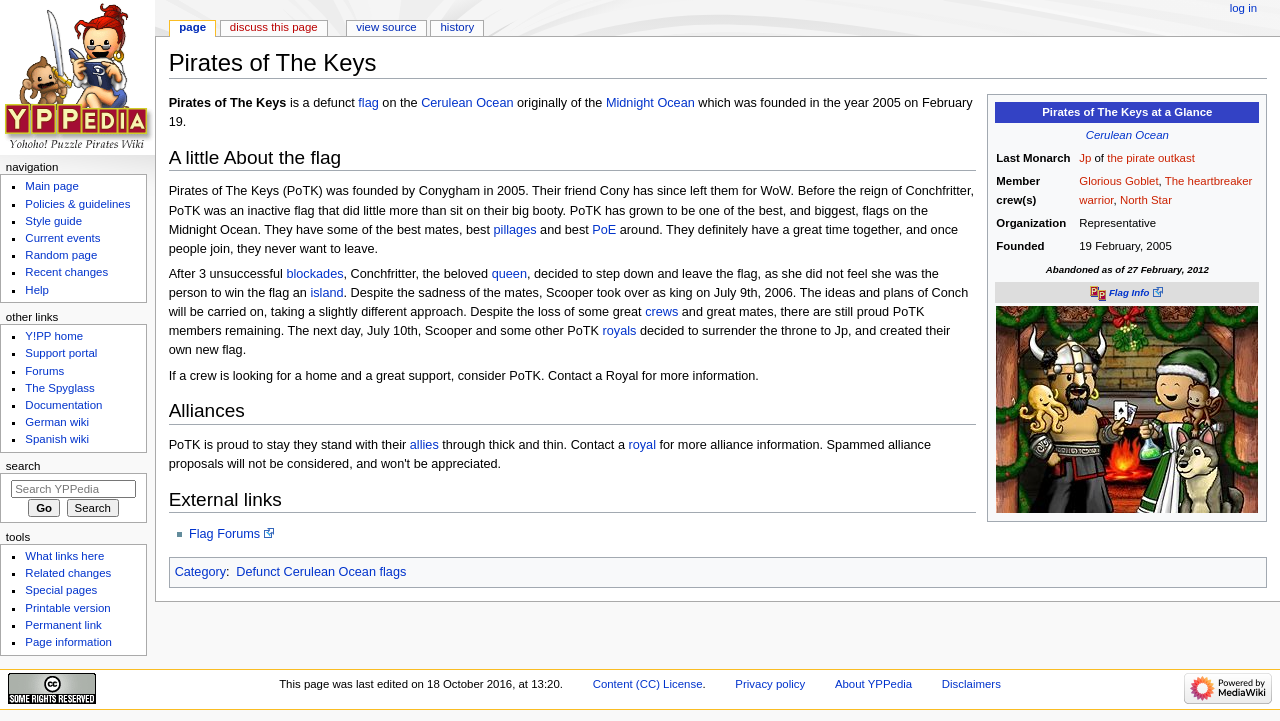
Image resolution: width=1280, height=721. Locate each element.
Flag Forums (224, 534)
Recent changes (66, 272)
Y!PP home (54, 336)
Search (23, 466)
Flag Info (1129, 292)
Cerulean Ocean (1127, 135)
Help (37, 290)
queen (509, 274)
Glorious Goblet (1118, 181)
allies (424, 445)
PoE (604, 230)
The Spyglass (59, 388)
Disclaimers (971, 684)
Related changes (68, 573)
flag (368, 103)
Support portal (61, 353)
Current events (62, 238)
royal (642, 445)
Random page (61, 255)
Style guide (53, 221)
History (458, 27)
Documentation (63, 405)
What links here (64, 556)
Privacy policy (770, 684)
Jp (1085, 158)
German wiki (57, 422)
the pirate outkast (1151, 158)
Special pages (61, 590)
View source (386, 27)
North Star (1146, 200)
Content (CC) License (648, 684)
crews (661, 312)
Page (192, 27)
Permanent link (63, 625)
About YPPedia (873, 684)
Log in (1243, 8)
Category (200, 572)
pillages (515, 230)
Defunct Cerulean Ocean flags (321, 572)
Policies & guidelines (77, 204)
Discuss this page (274, 27)
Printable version (67, 608)
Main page (52, 186)
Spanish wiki (57, 439)
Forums (44, 371)
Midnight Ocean (650, 103)
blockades (314, 274)
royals (620, 331)
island (326, 293)
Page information (68, 642)
